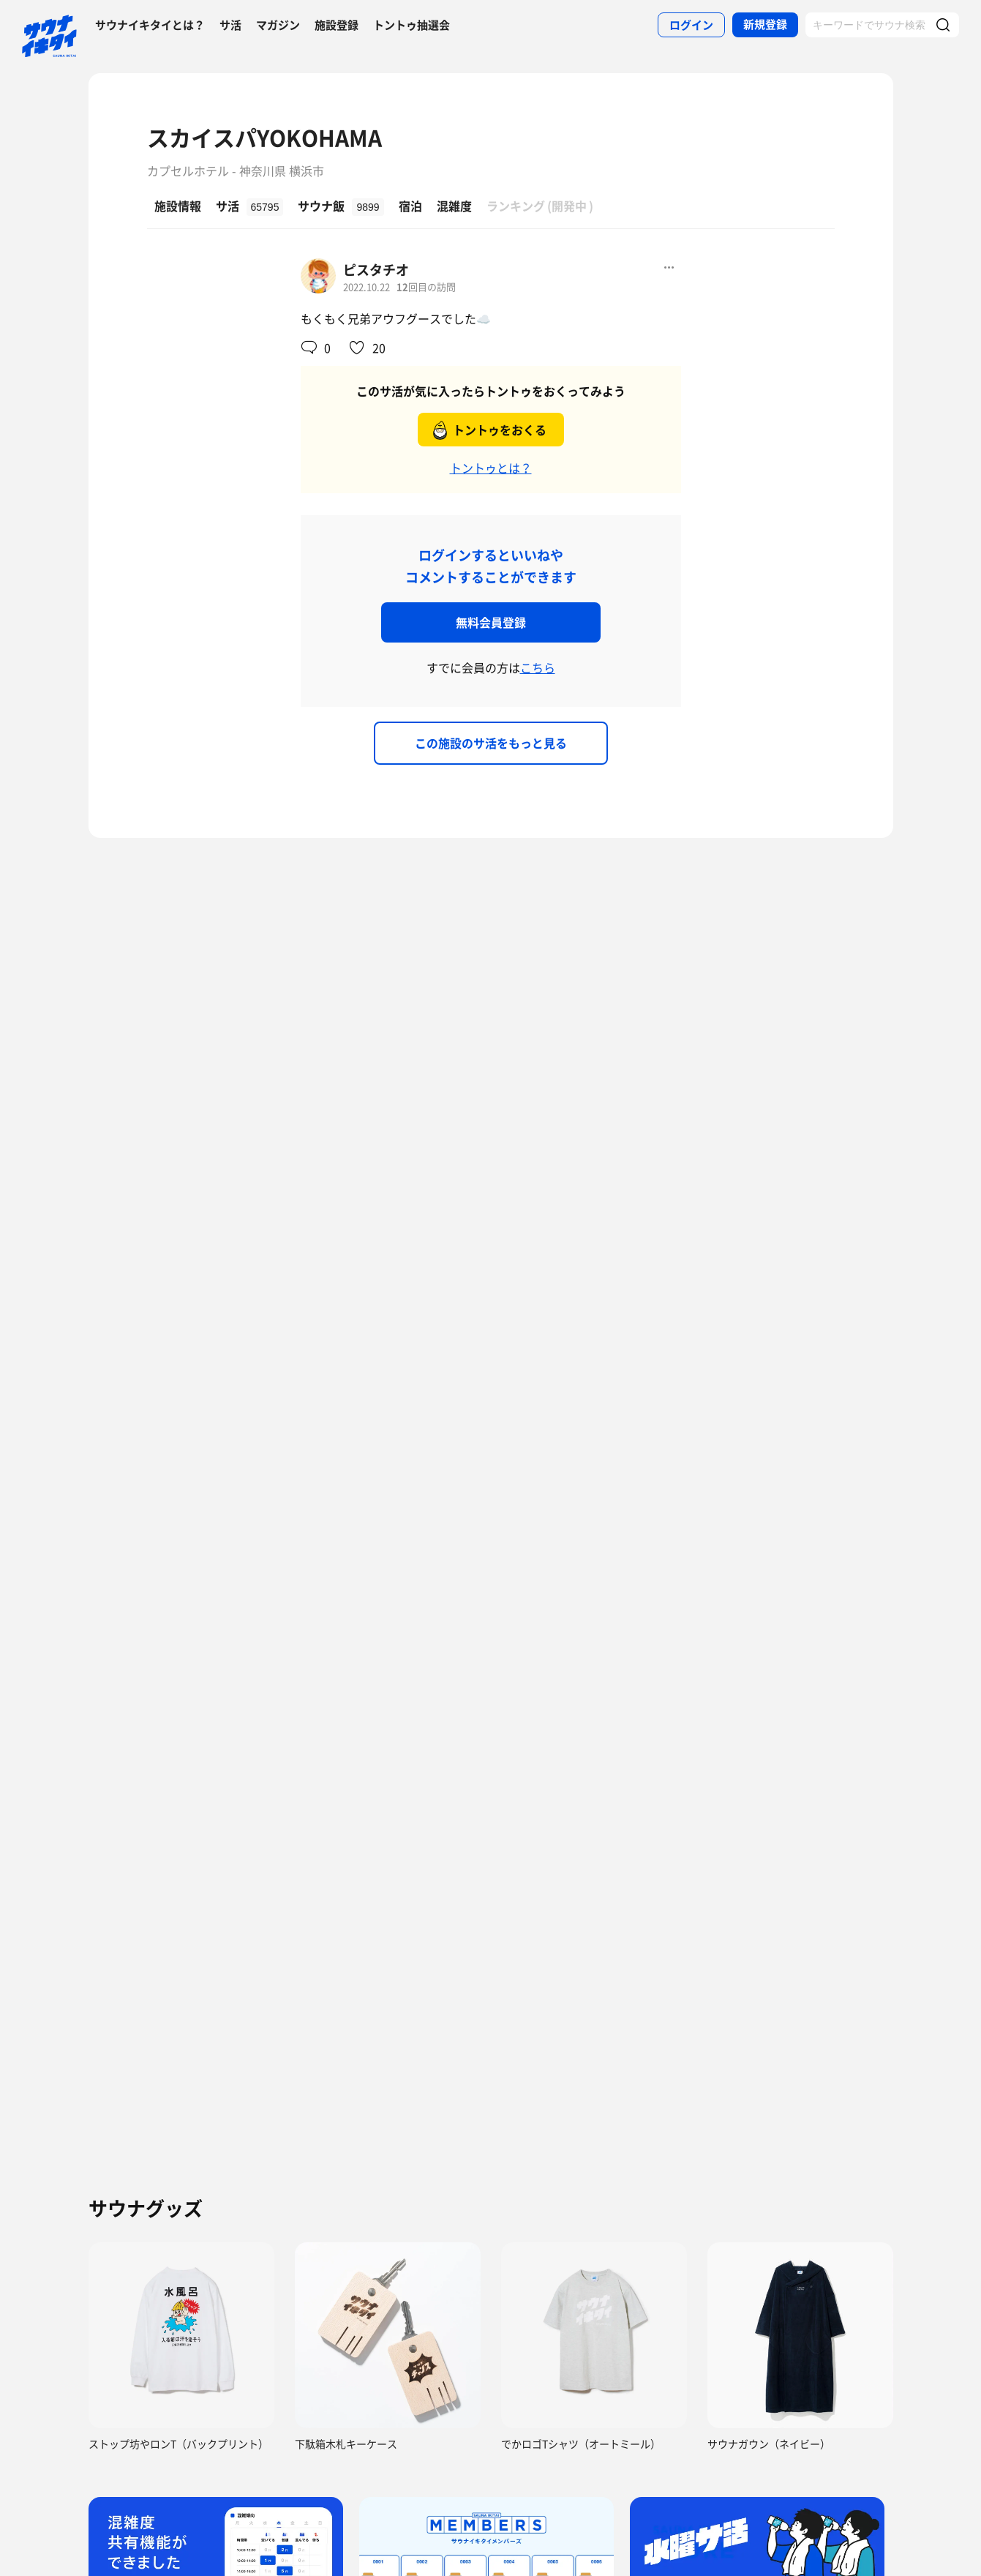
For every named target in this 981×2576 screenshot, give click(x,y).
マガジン (278, 25)
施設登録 (336, 25)
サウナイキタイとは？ (150, 25)
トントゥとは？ (491, 467)
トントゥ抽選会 (411, 25)
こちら (537, 667)
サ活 (230, 25)
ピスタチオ (376, 270)
